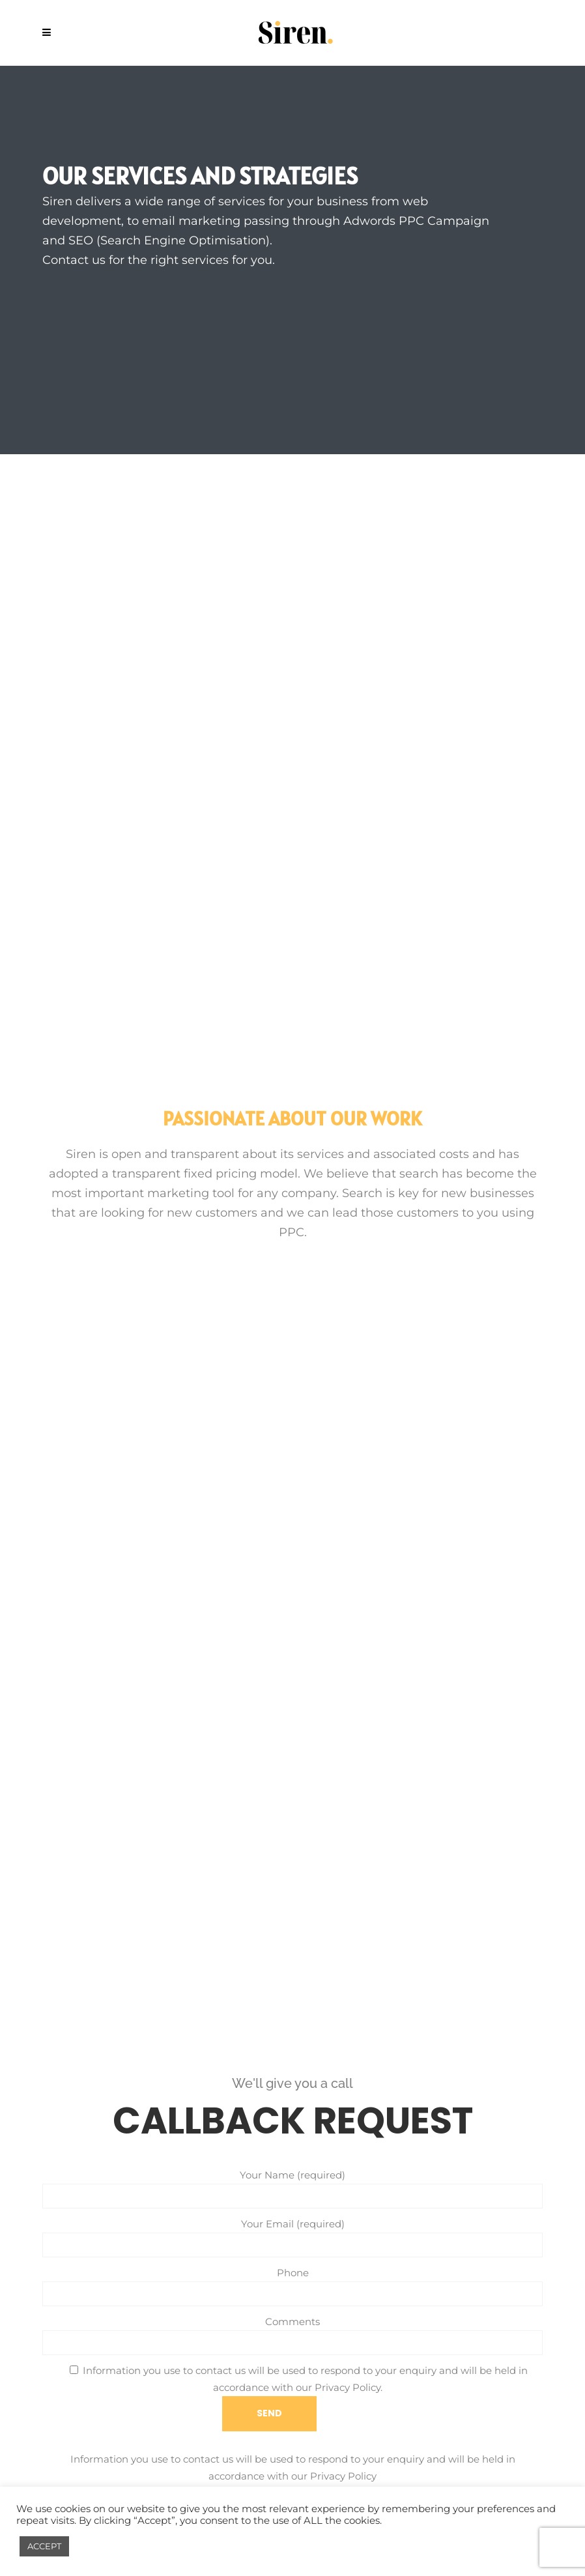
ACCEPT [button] (44, 2546)
